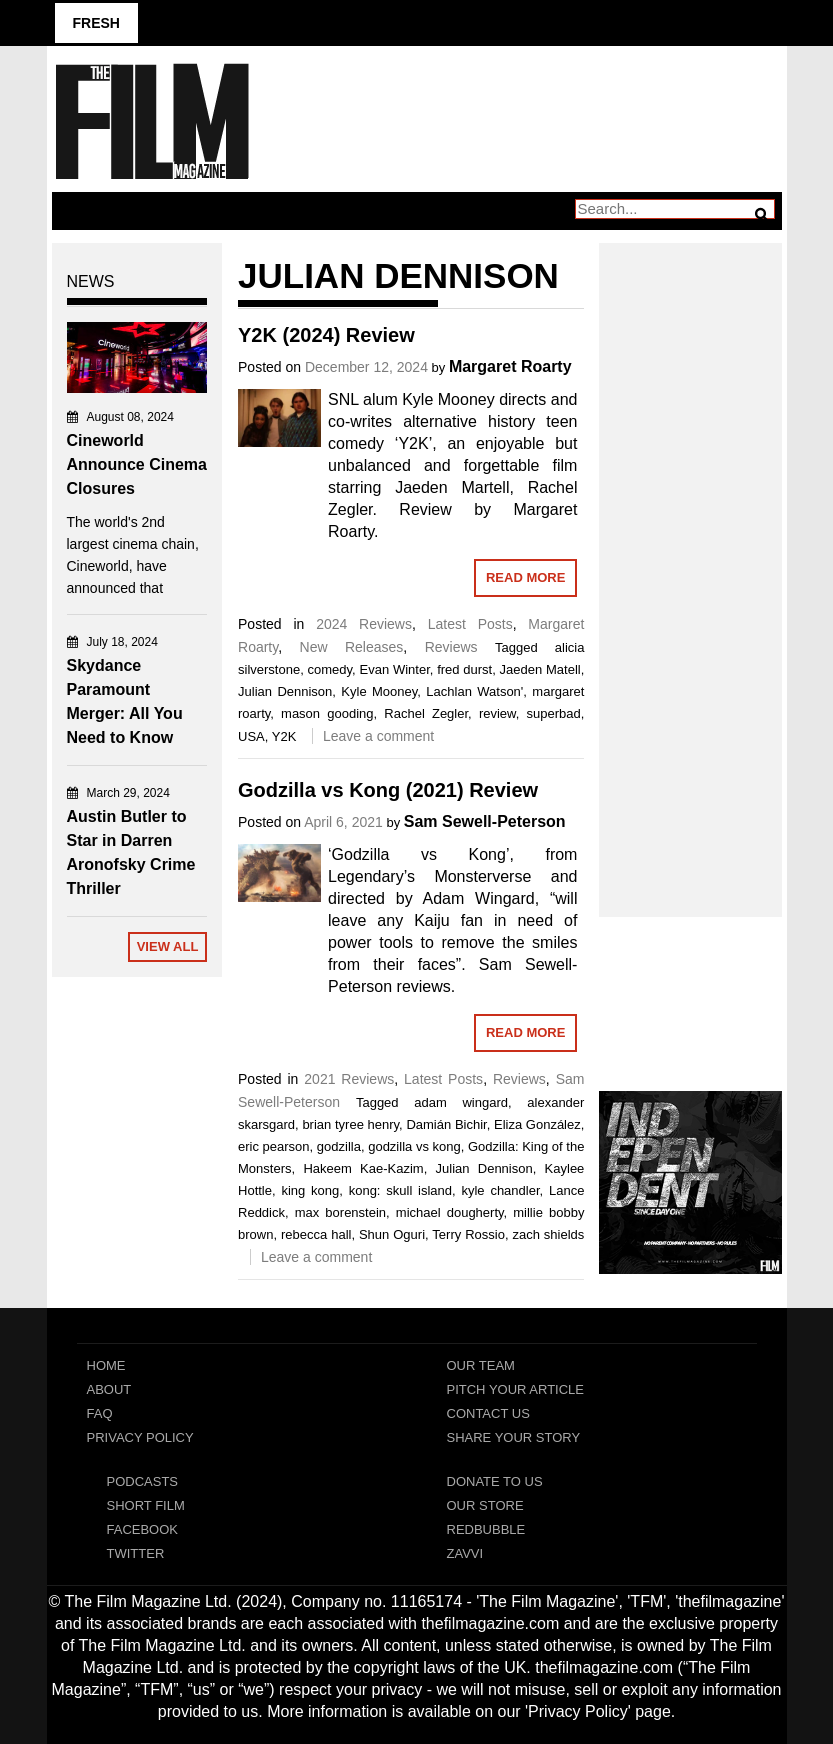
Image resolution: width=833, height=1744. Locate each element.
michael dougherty (450, 1212)
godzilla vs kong (414, 1146)
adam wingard (461, 1102)
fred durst (464, 669)
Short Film (146, 1505)
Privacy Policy (140, 1437)
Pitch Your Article (516, 1389)
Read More (525, 577)
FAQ (100, 1413)
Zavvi (465, 1553)
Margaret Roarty (510, 366)
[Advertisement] (690, 558)
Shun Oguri (392, 1234)
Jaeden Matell (540, 669)
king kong (310, 1190)
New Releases (352, 647)
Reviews (451, 647)
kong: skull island (400, 1190)
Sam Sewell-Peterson (485, 821)
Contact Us (488, 1413)
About (109, 1389)
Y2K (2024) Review (326, 335)
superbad (554, 713)
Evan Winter (395, 669)
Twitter (136, 1553)
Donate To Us (495, 1481)
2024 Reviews (364, 624)
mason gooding (327, 713)
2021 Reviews (349, 1079)
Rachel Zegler (426, 713)
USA (251, 736)
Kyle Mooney (379, 691)
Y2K (284, 736)
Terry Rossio (468, 1234)
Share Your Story (514, 1437)
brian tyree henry (350, 1124)
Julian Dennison (285, 691)
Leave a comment (378, 736)
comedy (330, 669)
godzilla (339, 1146)
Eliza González (537, 1124)
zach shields (548, 1234)
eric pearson (274, 1146)
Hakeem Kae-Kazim (363, 1168)
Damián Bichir (446, 1124)
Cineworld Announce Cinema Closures (137, 464)
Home (106, 1365)
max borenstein (340, 1212)
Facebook (143, 1529)
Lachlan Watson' (474, 691)
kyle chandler (500, 1190)
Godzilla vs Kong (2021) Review (388, 790)
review (497, 713)
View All (168, 946)
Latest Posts (470, 624)
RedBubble (486, 1529)
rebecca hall (316, 1234)
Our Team (481, 1365)
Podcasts (143, 1481)
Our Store (485, 1505)
